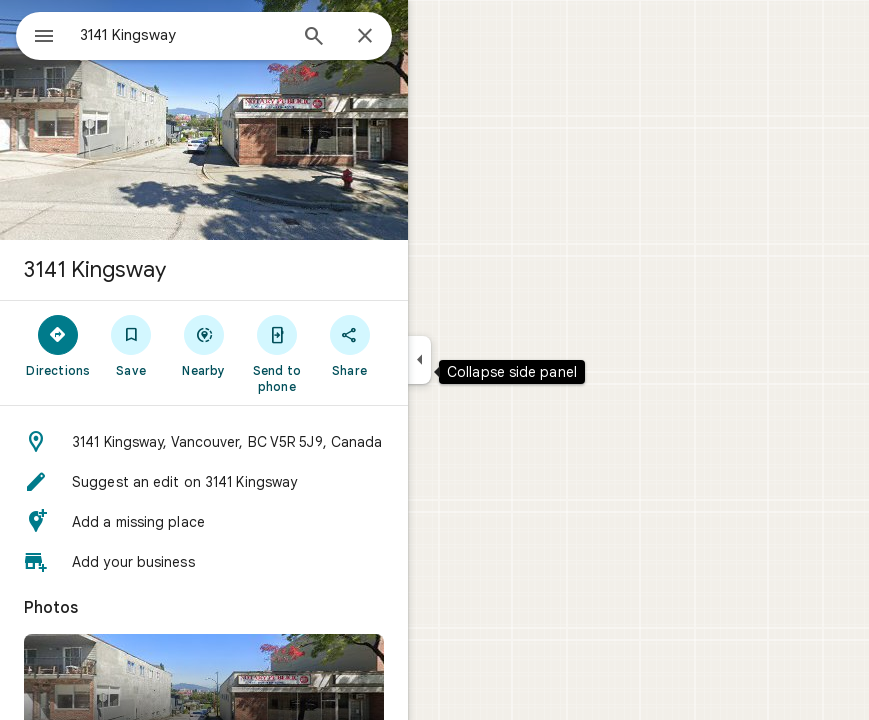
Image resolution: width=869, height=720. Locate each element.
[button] (204, 442)
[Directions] (58, 345)
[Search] (314, 38)
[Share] (349, 345)
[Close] (365, 37)
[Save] (131, 345)
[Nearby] (204, 345)
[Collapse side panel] (419, 360)
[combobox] (183, 35)
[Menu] (44, 38)
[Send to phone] (276, 353)
